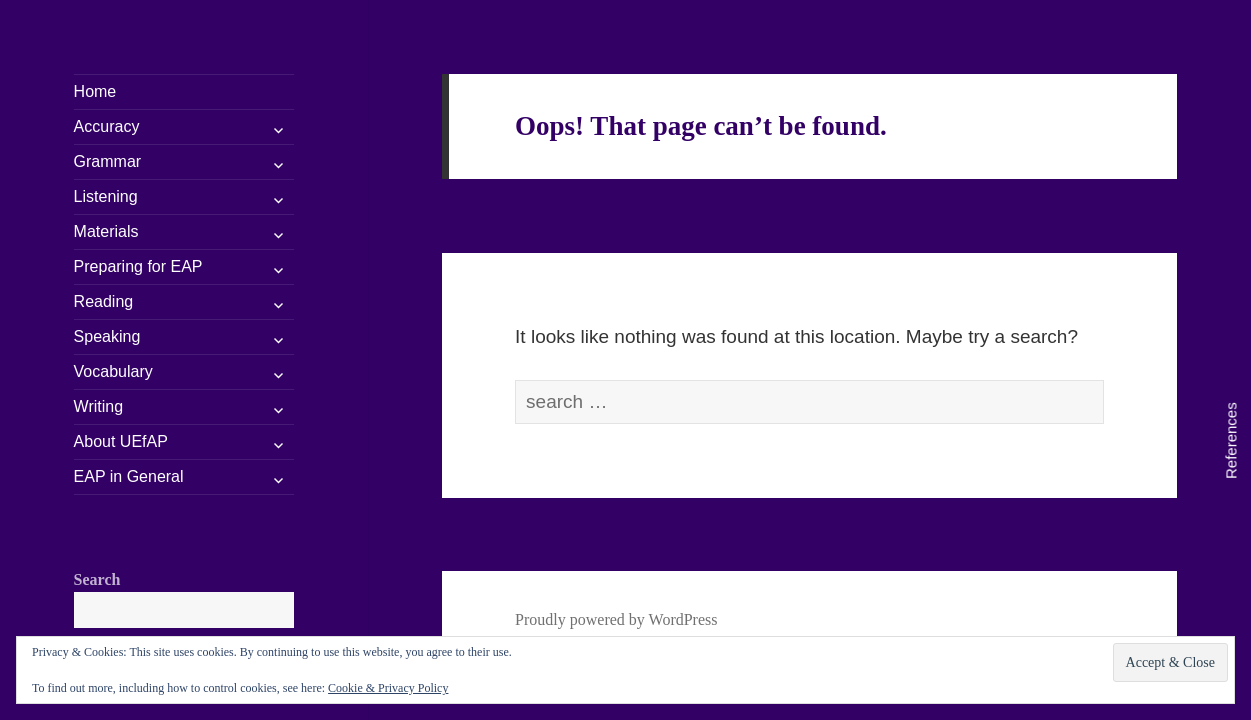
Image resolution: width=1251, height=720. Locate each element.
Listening (106, 196)
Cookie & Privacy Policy (388, 688)
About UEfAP (121, 441)
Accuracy (107, 126)
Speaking (107, 336)
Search (97, 579)
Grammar (108, 161)
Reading (104, 301)
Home (95, 91)
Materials (106, 231)
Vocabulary (113, 371)
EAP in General (129, 476)
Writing (99, 406)
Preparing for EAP (138, 266)
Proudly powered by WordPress (616, 619)
